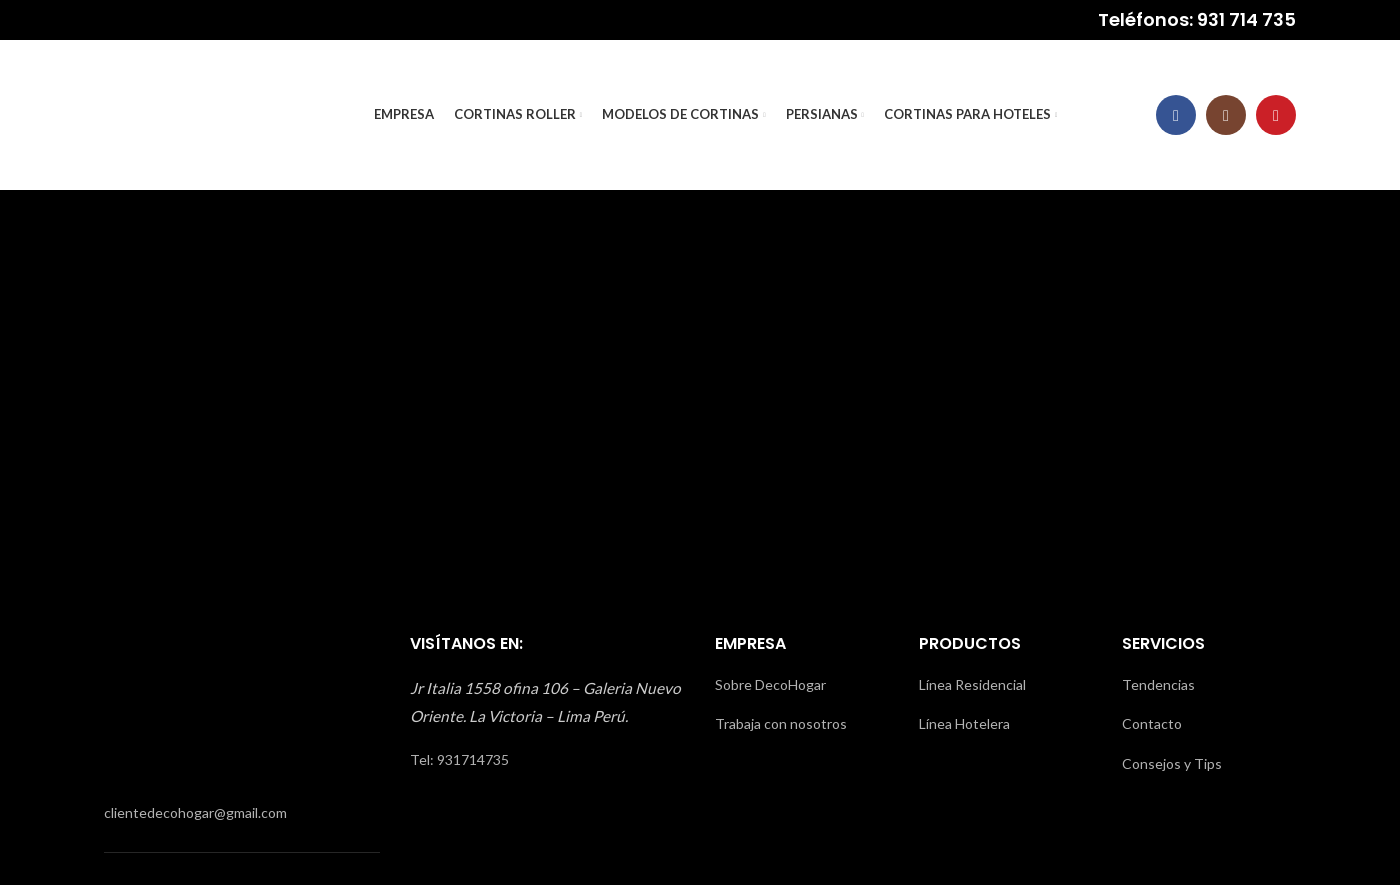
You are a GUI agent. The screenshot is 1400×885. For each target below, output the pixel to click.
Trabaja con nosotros (781, 723)
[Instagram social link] (1226, 115)
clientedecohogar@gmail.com (195, 812)
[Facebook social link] (1176, 115)
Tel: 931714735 (459, 759)
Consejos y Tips (1172, 763)
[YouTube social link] (1276, 115)
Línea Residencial (972, 684)
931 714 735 (1246, 19)
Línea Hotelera (964, 723)
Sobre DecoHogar (770, 684)
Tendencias (1158, 684)
